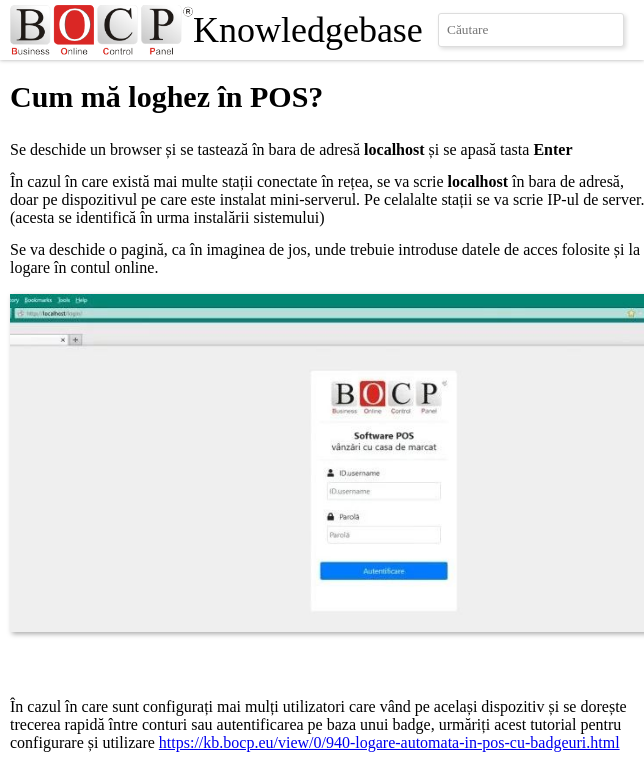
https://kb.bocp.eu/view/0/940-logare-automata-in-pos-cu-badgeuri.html (389, 742)
